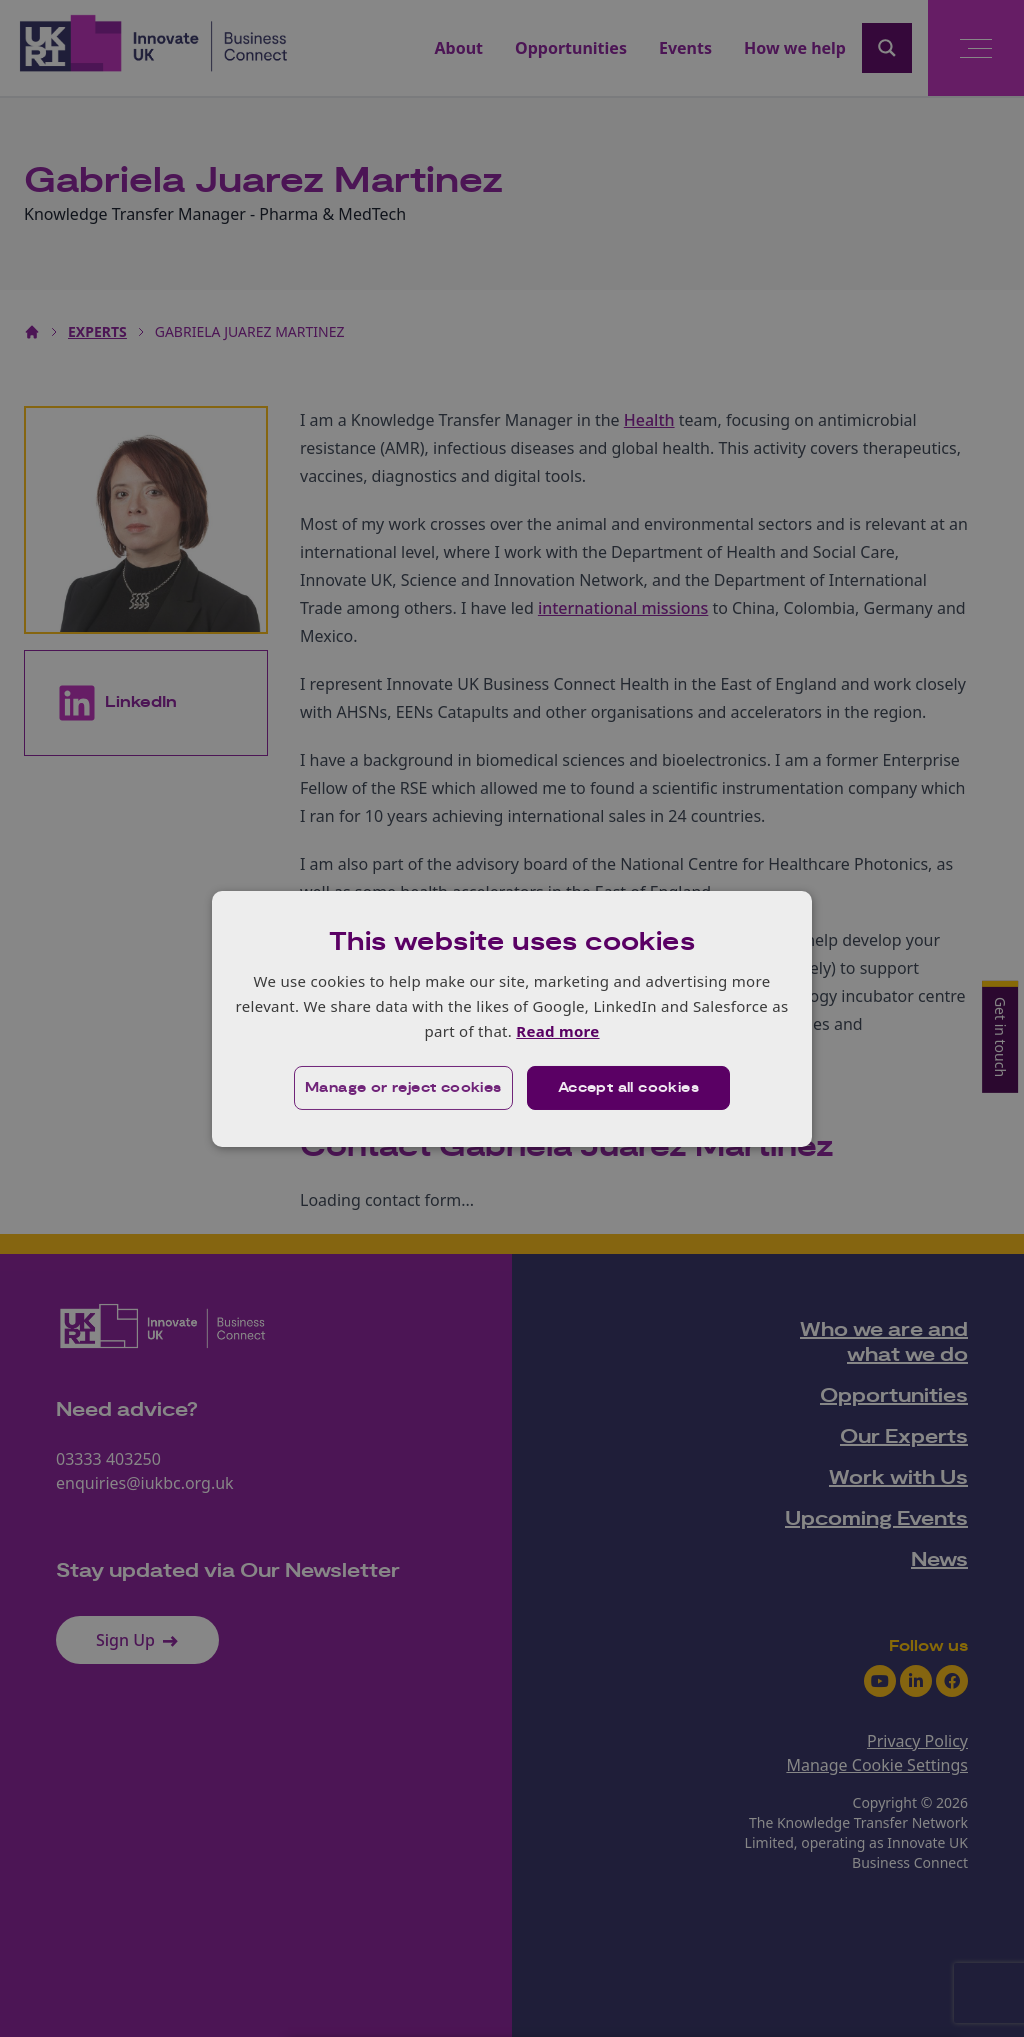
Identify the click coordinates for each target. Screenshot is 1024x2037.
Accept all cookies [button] (628, 1088)
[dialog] (512, 1018)
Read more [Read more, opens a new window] (557, 1031)
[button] (403, 1088)
